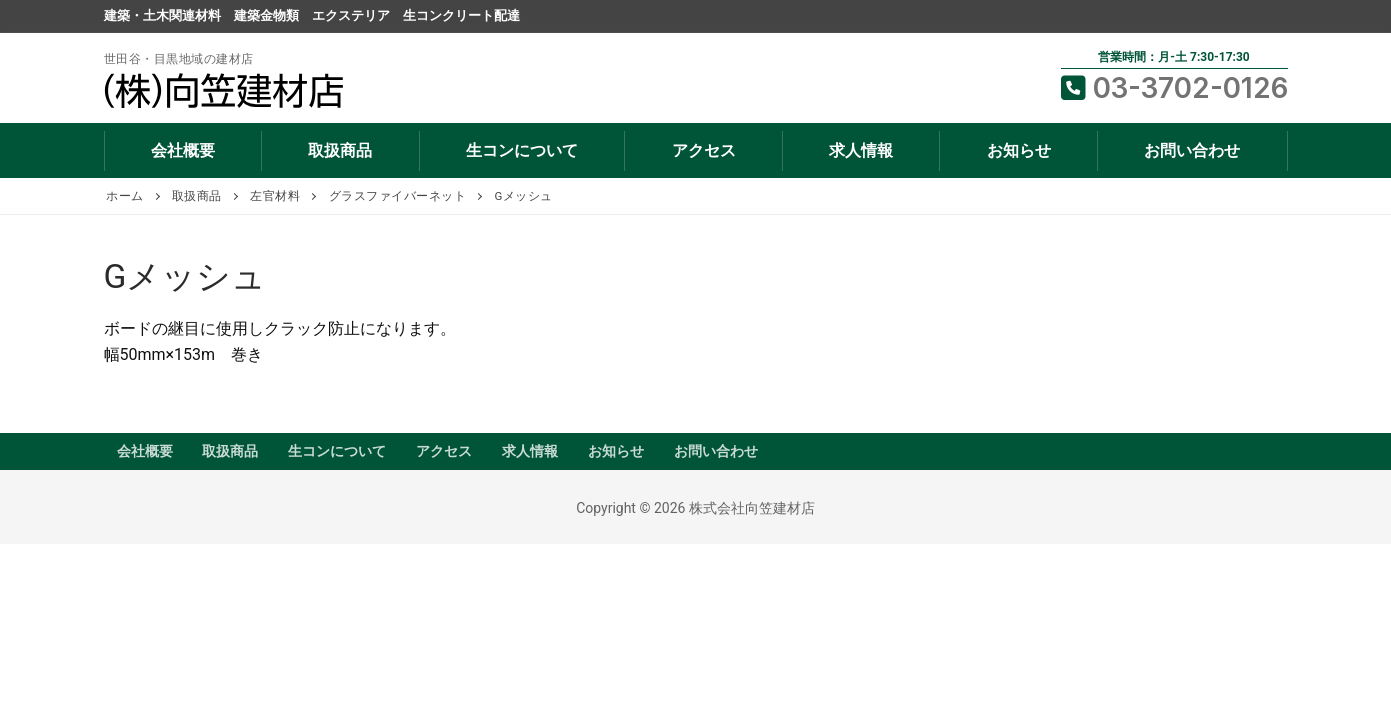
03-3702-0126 (1174, 88)
